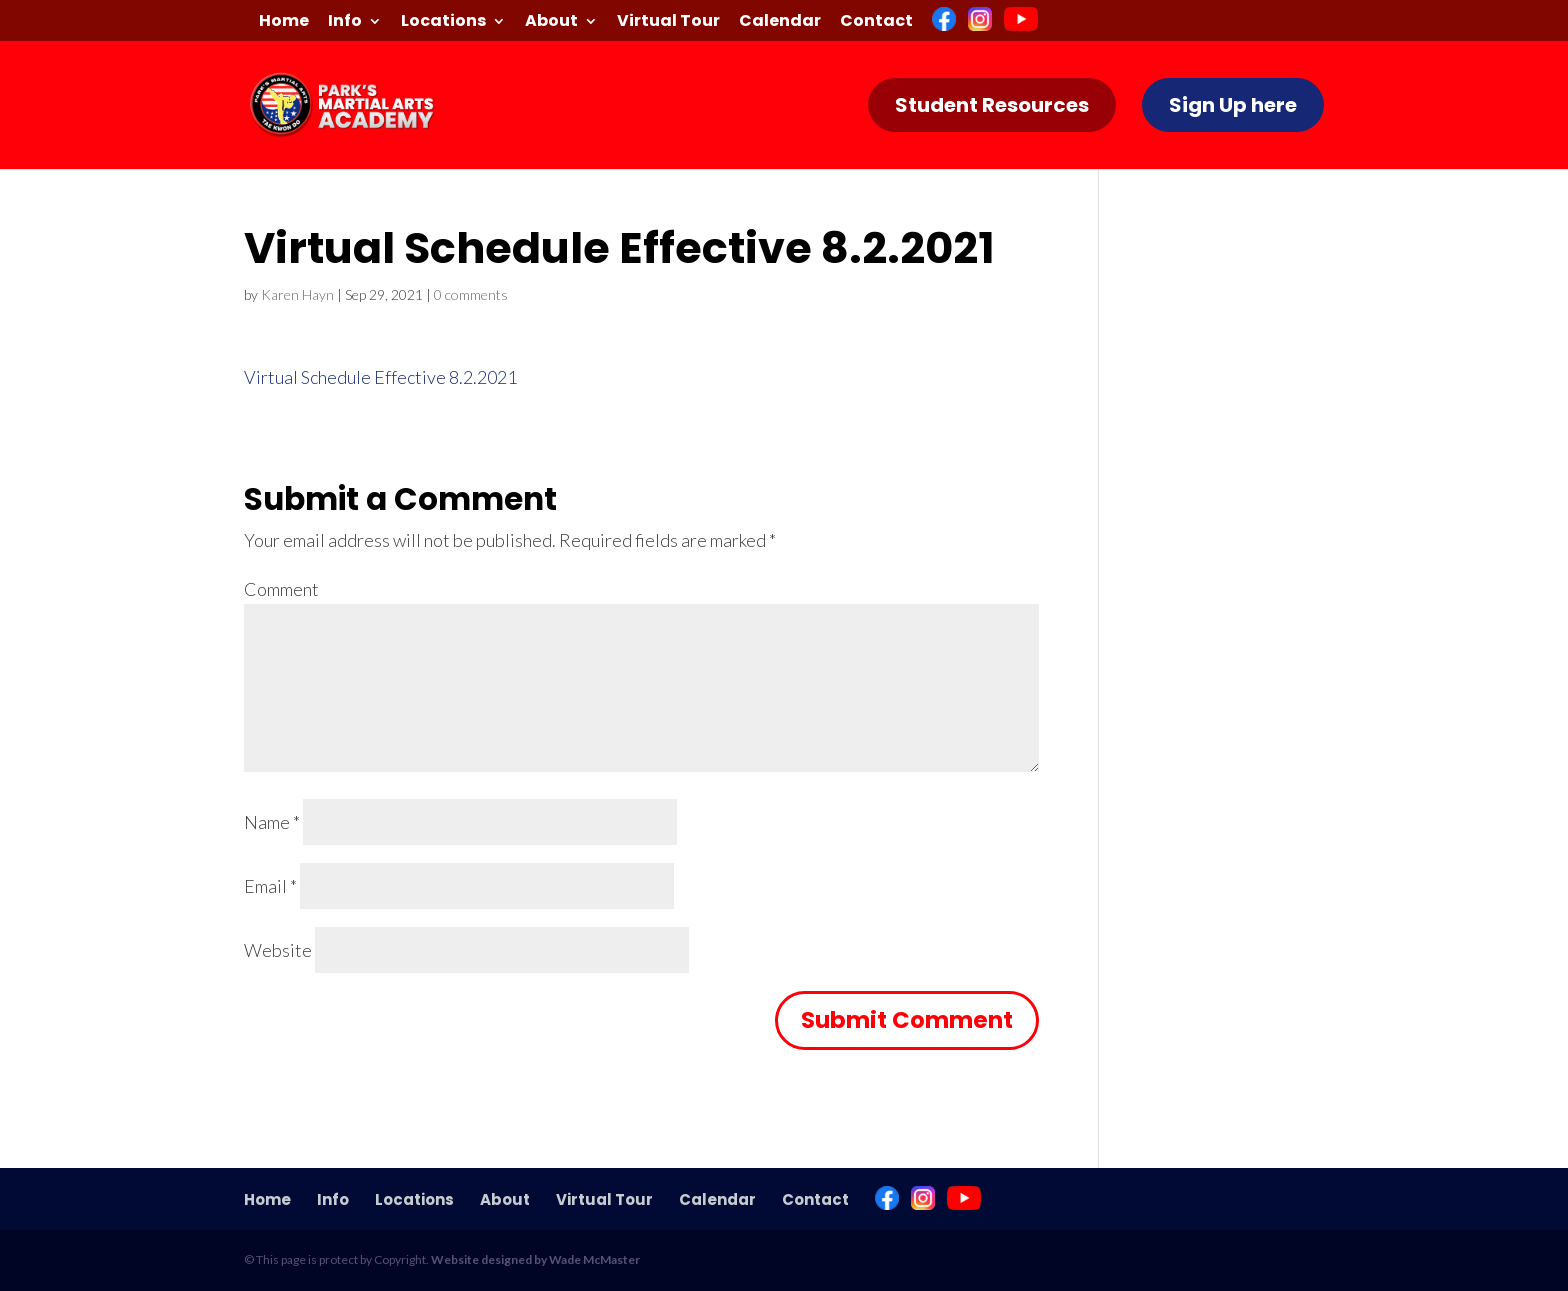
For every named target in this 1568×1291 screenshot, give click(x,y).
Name (272, 822)
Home (284, 22)
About (551, 22)
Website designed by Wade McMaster (535, 1259)
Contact (876, 22)
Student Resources (992, 105)
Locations (443, 22)
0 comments (471, 294)
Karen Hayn (297, 294)
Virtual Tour (668, 22)
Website (278, 950)
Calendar (780, 22)
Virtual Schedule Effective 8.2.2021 (380, 377)
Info (345, 22)
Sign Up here (1233, 105)
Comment (281, 589)
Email (270, 886)
